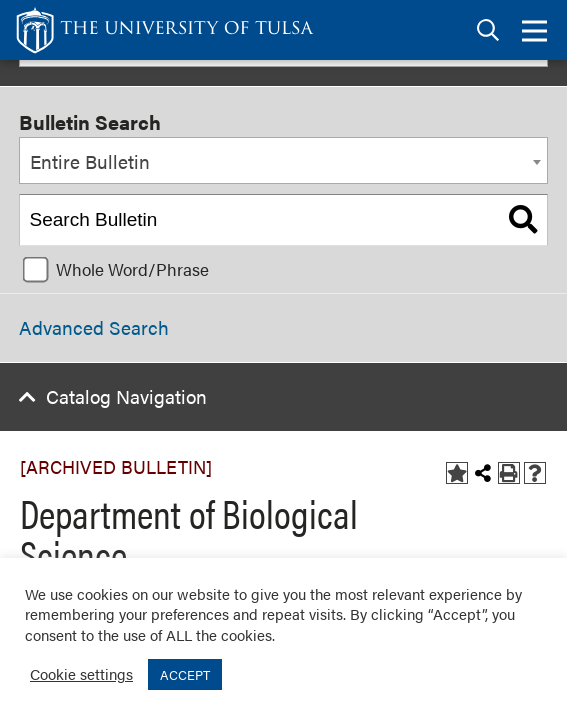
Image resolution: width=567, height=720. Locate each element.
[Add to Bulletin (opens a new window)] (457, 473)
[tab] (488, 30)
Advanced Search (94, 327)
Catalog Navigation (126, 396)
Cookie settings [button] (81, 673)
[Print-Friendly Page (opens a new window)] (509, 473)
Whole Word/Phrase (132, 269)
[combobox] (283, 161)
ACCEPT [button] (185, 674)
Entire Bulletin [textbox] (90, 161)
